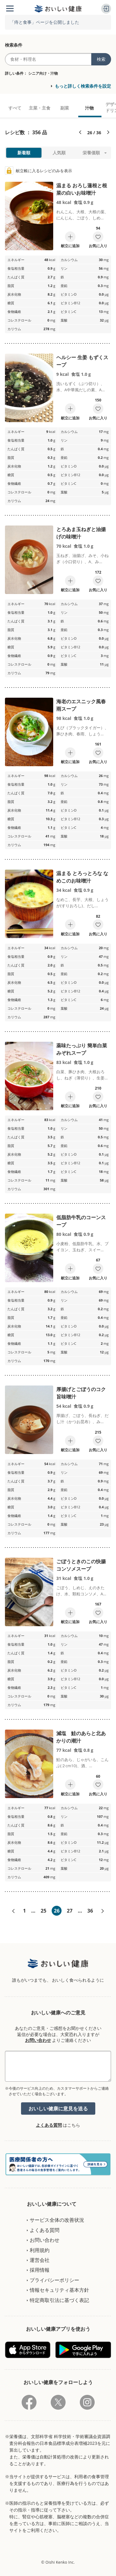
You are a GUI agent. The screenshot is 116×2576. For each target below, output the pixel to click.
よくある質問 (49, 2125)
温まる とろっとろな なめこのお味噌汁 (82, 877)
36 (90, 1910)
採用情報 (39, 2269)
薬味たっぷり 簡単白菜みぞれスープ (81, 1049)
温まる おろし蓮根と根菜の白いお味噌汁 (81, 189)
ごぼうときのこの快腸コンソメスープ (81, 1565)
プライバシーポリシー (54, 2280)
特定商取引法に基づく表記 (59, 2300)
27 (69, 1910)
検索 (101, 59)
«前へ (13, 1911)
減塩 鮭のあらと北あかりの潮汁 (81, 1737)
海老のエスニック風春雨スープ (81, 705)
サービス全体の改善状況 (57, 2220)
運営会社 (39, 2260)
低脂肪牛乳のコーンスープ (81, 1221)
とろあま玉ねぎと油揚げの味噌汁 (81, 533)
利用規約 (39, 2250)
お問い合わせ (38, 2040)
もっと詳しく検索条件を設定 (83, 86)
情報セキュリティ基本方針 (59, 2290)
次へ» (102, 1911)
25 (43, 1910)
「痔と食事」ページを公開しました (44, 22)
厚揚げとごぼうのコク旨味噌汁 (81, 1393)
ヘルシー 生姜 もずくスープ (82, 361)
